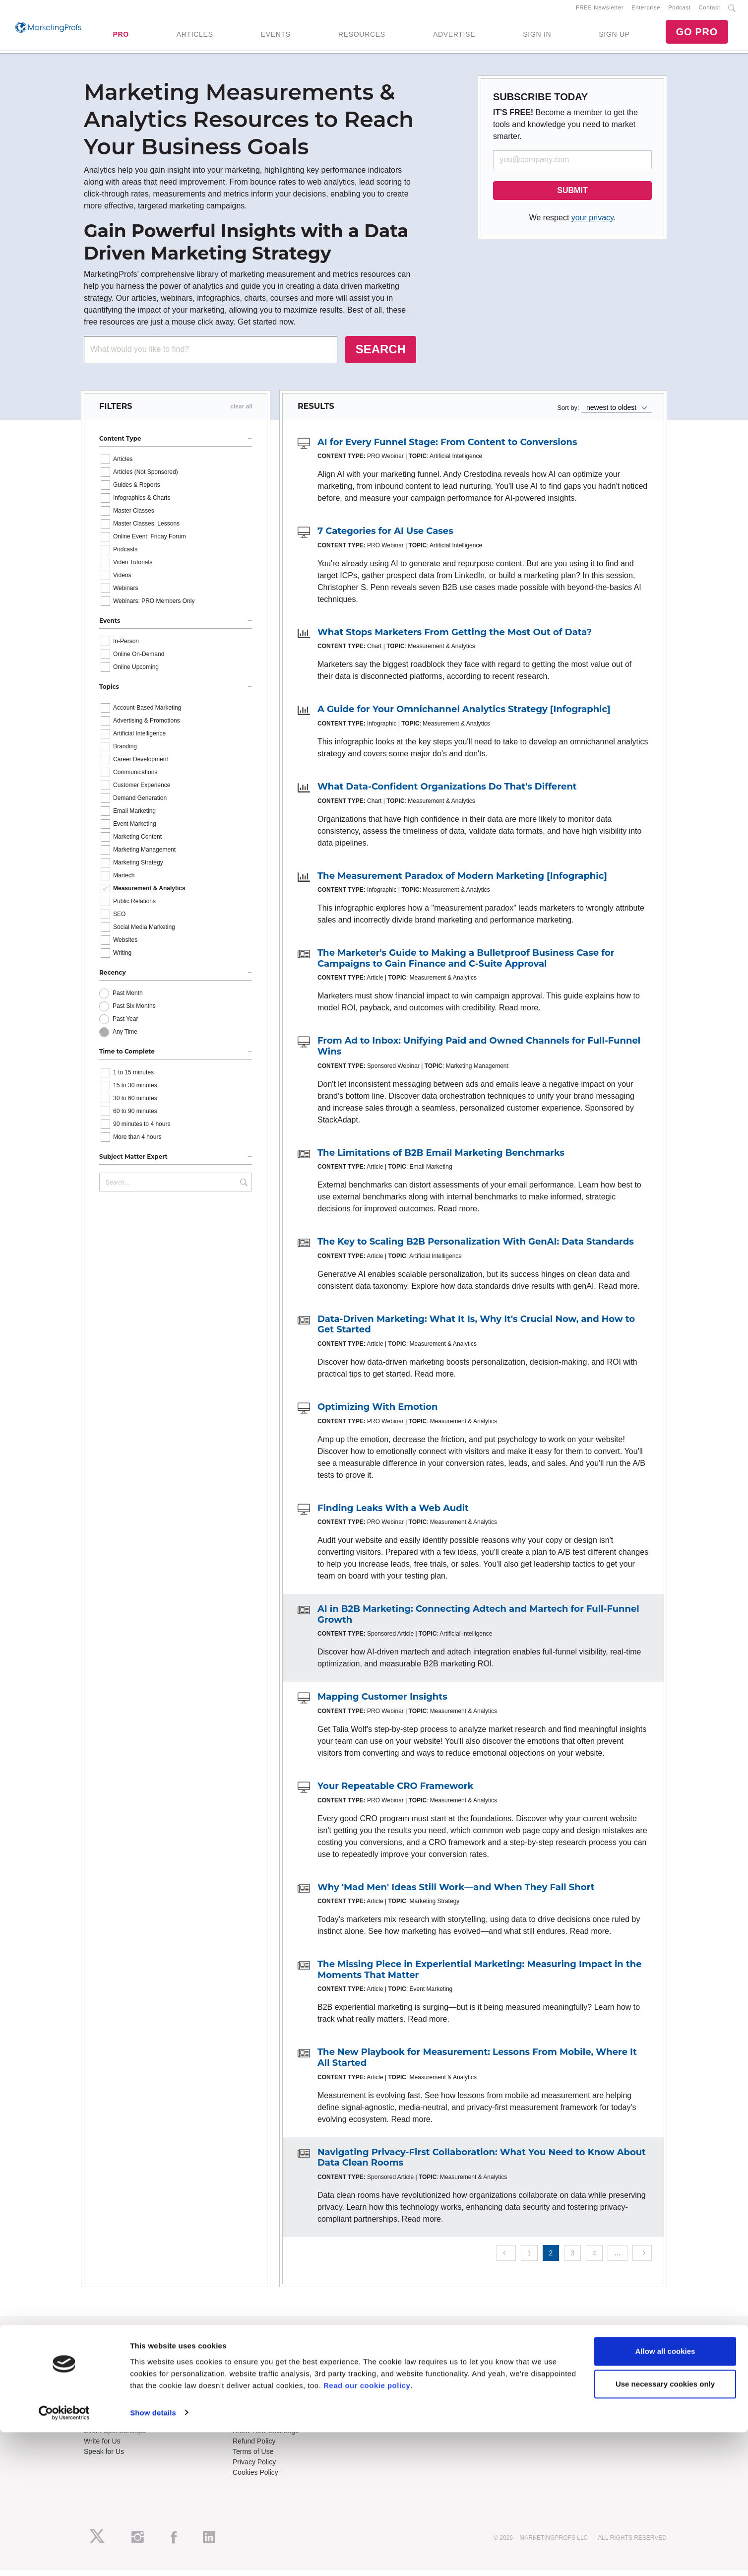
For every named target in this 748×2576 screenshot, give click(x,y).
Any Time (125, 1037)
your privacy (592, 223)
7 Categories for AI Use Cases (385, 536)
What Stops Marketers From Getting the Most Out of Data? (454, 638)
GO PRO (697, 34)
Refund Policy (254, 2447)
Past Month (128, 998)
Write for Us (102, 2447)
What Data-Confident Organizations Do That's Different (447, 792)
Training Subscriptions (267, 2359)
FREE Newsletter (599, 10)
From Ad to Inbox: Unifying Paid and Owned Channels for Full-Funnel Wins (478, 1052)
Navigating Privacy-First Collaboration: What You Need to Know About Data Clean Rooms (481, 2164)
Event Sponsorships (115, 2437)
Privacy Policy (254, 2468)
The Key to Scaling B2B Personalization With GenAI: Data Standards (475, 1247)
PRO (120, 37)
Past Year (125, 1024)
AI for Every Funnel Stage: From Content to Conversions (447, 448)
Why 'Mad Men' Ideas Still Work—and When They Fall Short (456, 1893)
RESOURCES (361, 37)
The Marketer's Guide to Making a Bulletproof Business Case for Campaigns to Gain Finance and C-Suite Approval (466, 964)
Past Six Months (134, 1011)
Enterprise (645, 10)
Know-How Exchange (266, 2437)
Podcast (679, 10)
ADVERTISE (454, 37)
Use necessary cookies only (665, 2527)
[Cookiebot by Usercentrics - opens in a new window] (64, 2556)
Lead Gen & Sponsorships (124, 2426)
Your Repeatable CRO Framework (395, 1791)
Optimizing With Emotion (377, 1412)
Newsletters (102, 2380)
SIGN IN (537, 37)
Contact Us (250, 2426)
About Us (98, 2359)
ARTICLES (195, 37)
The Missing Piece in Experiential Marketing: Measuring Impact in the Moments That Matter (479, 1975)
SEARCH (381, 355)
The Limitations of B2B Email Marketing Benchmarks (440, 1158)
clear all (241, 412)
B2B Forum (250, 2380)
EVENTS (276, 37)
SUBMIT (572, 196)
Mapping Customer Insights (382, 1702)
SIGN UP (614, 37)
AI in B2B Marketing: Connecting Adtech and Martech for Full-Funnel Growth (478, 1620)
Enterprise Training (262, 2370)
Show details (153, 2556)
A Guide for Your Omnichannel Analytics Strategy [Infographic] (464, 715)
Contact (709, 10)
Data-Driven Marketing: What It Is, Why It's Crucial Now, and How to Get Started (476, 1330)
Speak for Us (104, 2457)
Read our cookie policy (366, 2529)
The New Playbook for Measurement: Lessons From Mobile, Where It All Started (477, 2063)
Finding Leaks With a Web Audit (393, 1514)
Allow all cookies (665, 2495)
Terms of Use (253, 2457)
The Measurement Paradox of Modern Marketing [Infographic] (462, 881)
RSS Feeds (102, 2370)
